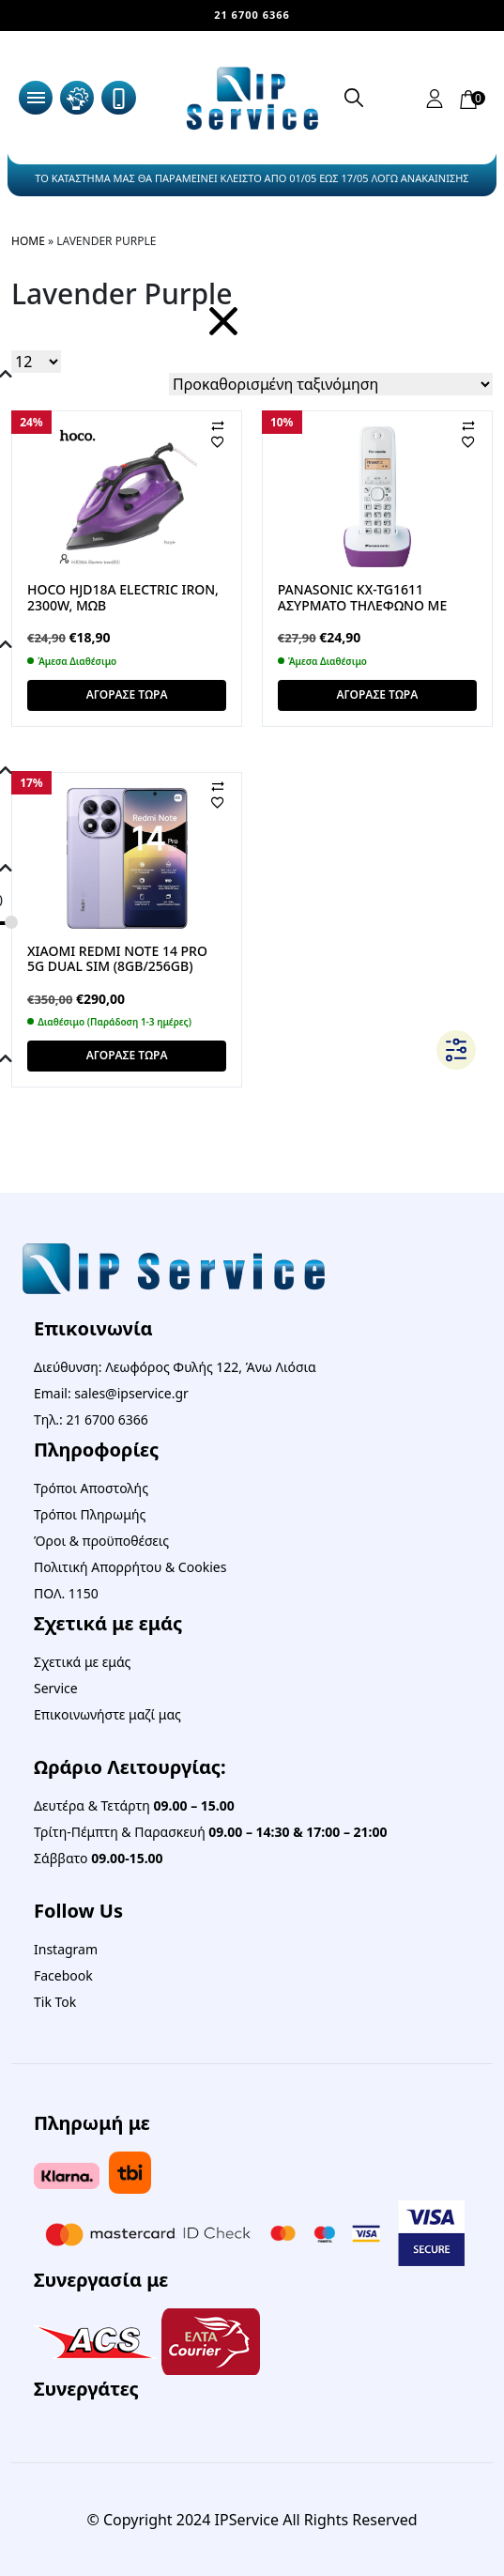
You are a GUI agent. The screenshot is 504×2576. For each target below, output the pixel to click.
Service (56, 1688)
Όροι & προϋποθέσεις (101, 1541)
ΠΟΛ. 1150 (66, 1593)
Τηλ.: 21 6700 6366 (91, 1419)
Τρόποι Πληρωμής (89, 1514)
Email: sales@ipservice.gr (111, 1393)
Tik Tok (55, 2002)
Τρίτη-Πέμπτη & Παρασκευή (211, 1832)
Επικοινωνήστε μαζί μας (107, 1714)
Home (28, 241)
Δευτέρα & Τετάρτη (134, 1805)
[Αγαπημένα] (232, 441)
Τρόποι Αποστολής (91, 1488)
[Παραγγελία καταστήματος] (331, 384)
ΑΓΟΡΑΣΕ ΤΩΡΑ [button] (127, 694)
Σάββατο (98, 1858)
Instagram (66, 1949)
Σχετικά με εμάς (82, 1662)
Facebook (63, 1975)
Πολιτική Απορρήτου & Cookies (130, 1567)
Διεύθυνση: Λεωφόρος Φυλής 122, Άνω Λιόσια (175, 1367)
